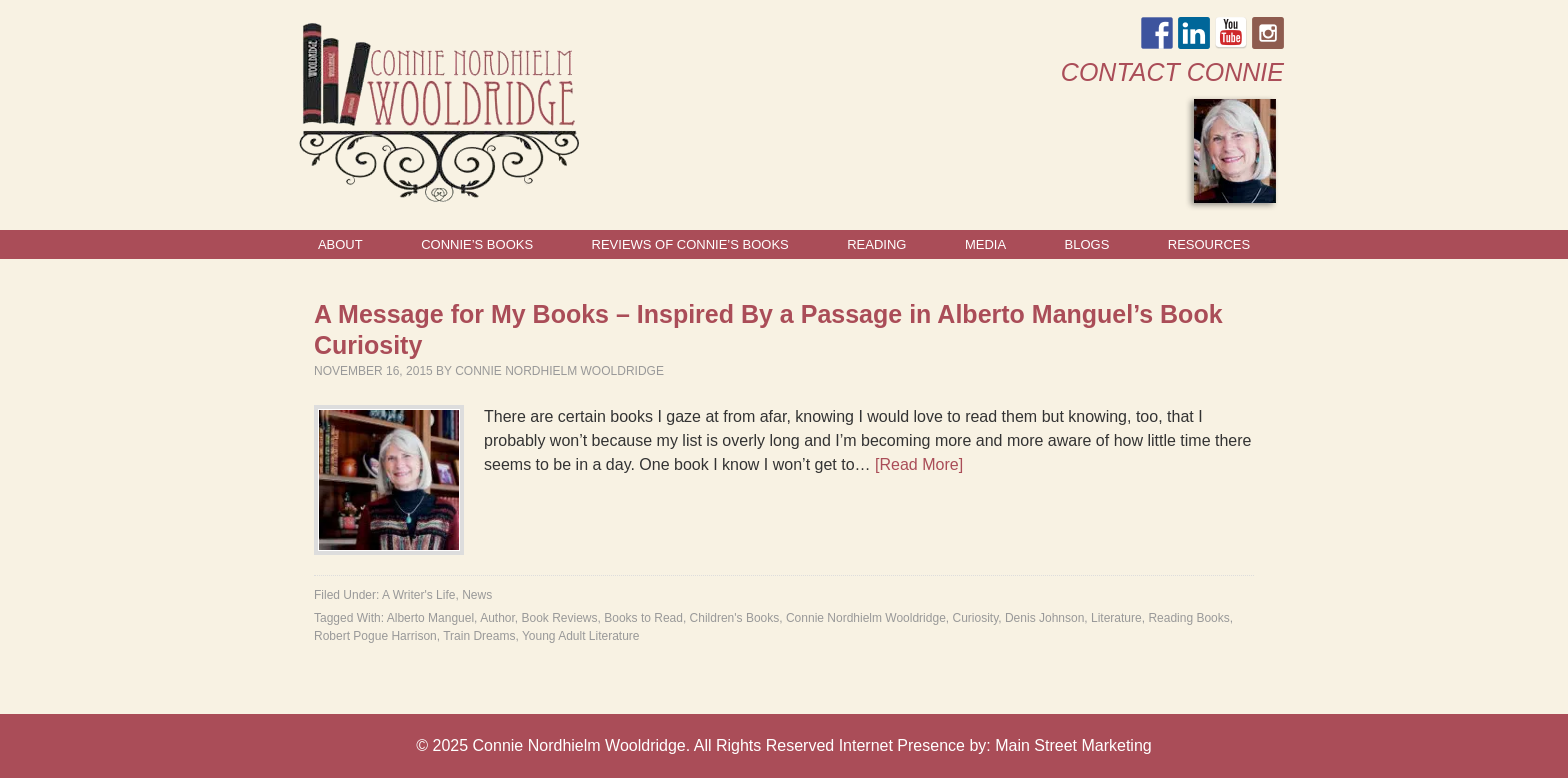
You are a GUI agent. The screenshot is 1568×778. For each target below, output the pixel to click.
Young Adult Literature (581, 636)
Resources (1209, 244)
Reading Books (1188, 618)
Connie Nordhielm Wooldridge (559, 371)
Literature (1116, 618)
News (477, 595)
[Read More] (919, 464)
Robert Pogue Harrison (375, 636)
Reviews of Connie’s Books (690, 244)
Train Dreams (479, 636)
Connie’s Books (477, 244)
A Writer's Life (418, 595)
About (340, 244)
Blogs (1087, 244)
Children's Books (735, 618)
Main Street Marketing (1073, 745)
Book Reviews (560, 618)
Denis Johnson (1044, 618)
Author (497, 618)
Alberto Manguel (430, 618)
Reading (876, 244)
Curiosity (975, 618)
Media (985, 244)
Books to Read (643, 618)
